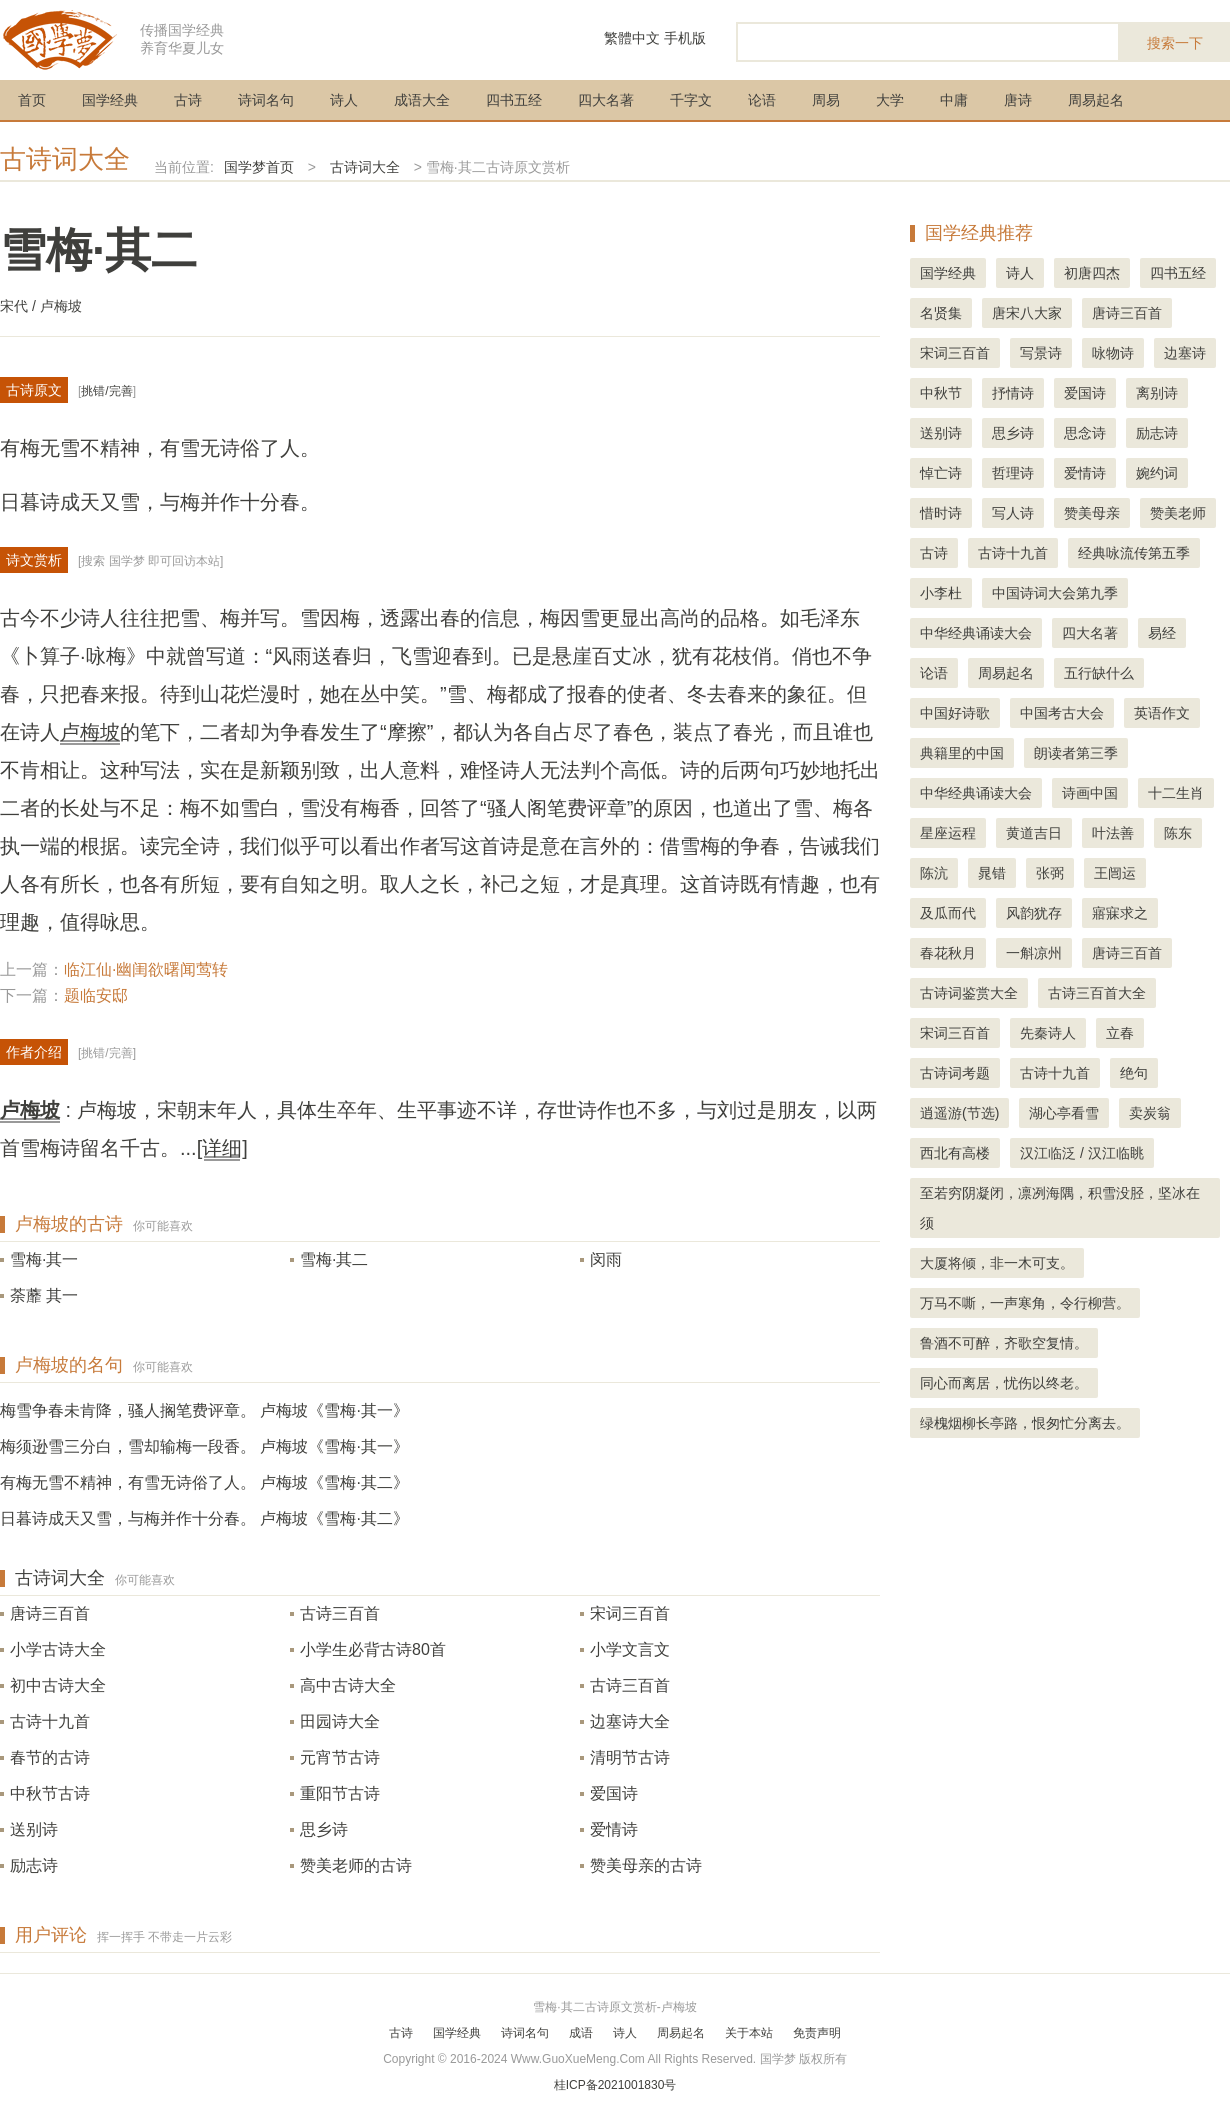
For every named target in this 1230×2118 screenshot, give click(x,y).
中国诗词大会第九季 (1055, 593)
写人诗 (1013, 513)
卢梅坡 (90, 732)
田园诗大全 (340, 1721)
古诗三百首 (340, 1613)
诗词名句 (266, 100)
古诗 (188, 100)
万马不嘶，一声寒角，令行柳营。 (1025, 1303)
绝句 (1134, 1073)
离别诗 (1157, 393)
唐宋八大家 (1027, 313)
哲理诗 (1013, 473)
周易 (826, 100)
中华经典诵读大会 (976, 633)
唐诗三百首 (50, 1613)
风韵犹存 (1034, 913)
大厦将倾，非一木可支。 (997, 1263)
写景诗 (1041, 353)
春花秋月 (948, 953)
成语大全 (422, 100)
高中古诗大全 (348, 1685)
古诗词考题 (955, 1073)
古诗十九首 (50, 1721)
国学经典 (110, 100)
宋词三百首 (630, 1613)
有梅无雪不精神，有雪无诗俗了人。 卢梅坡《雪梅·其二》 (204, 1482)
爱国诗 (614, 1793)
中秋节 (941, 393)
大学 (890, 100)
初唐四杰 (1092, 273)
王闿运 (1115, 873)
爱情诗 (614, 1829)
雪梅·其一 (44, 1259)
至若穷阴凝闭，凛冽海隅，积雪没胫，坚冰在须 (1060, 1208)
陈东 (1178, 833)
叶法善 (1113, 833)
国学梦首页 (259, 167)
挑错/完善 (106, 391)
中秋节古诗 (50, 1793)
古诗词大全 (65, 159)
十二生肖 (1176, 793)
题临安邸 (96, 995)
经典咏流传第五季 (1134, 553)
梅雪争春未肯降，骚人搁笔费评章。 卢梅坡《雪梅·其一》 (204, 1410)
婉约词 (1157, 473)
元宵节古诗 (340, 1757)
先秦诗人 (1048, 1033)
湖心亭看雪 (1064, 1113)
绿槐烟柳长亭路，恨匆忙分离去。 (1025, 1423)
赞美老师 (1178, 513)
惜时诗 (941, 513)
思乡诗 (324, 1829)
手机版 (685, 38)
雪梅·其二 (334, 1259)
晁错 (992, 873)
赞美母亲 (1092, 513)
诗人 (344, 100)
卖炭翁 (1150, 1113)
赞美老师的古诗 (356, 1865)
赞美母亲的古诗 (646, 1865)
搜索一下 (1175, 43)
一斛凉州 (1034, 953)
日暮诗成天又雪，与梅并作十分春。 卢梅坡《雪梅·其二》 (204, 1518)
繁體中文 (632, 38)
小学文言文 (630, 1649)
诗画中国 (1090, 793)
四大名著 (606, 100)
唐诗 (1018, 100)
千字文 (691, 100)
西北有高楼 (955, 1153)
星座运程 (948, 833)
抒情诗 (1013, 393)
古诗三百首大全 (1097, 993)
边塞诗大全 (630, 1721)
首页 (32, 100)
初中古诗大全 (58, 1685)
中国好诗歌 (955, 713)
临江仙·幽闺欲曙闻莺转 (146, 969)
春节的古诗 (50, 1757)
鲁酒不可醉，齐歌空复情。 (1004, 1343)
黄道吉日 (1034, 833)
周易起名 (1096, 100)
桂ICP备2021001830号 (615, 2085)
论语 (762, 100)
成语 (581, 2033)
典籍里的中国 (962, 753)
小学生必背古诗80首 (373, 1649)
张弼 (1050, 873)
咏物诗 (1113, 353)
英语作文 (1162, 713)
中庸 (954, 100)
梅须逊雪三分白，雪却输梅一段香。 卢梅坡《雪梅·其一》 (204, 1446)
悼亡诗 (941, 473)
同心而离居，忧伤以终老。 (1004, 1383)
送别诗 (34, 1829)
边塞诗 (1185, 353)
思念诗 (1085, 433)
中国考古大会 (1062, 713)
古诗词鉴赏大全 (969, 993)
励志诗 (34, 1865)
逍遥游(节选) (959, 1113)
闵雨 (606, 1259)
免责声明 (817, 2033)
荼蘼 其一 (44, 1295)
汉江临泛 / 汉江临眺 (1082, 1153)
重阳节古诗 (340, 1793)
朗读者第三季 (1076, 753)
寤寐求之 (1120, 913)
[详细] (222, 1148)
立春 (1120, 1033)
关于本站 (749, 2033)
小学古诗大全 (58, 1649)
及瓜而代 (948, 913)
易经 (1162, 633)
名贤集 (941, 313)
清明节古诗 (630, 1757)
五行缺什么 (1099, 673)
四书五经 (514, 100)
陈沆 (934, 873)
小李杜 (941, 593)
